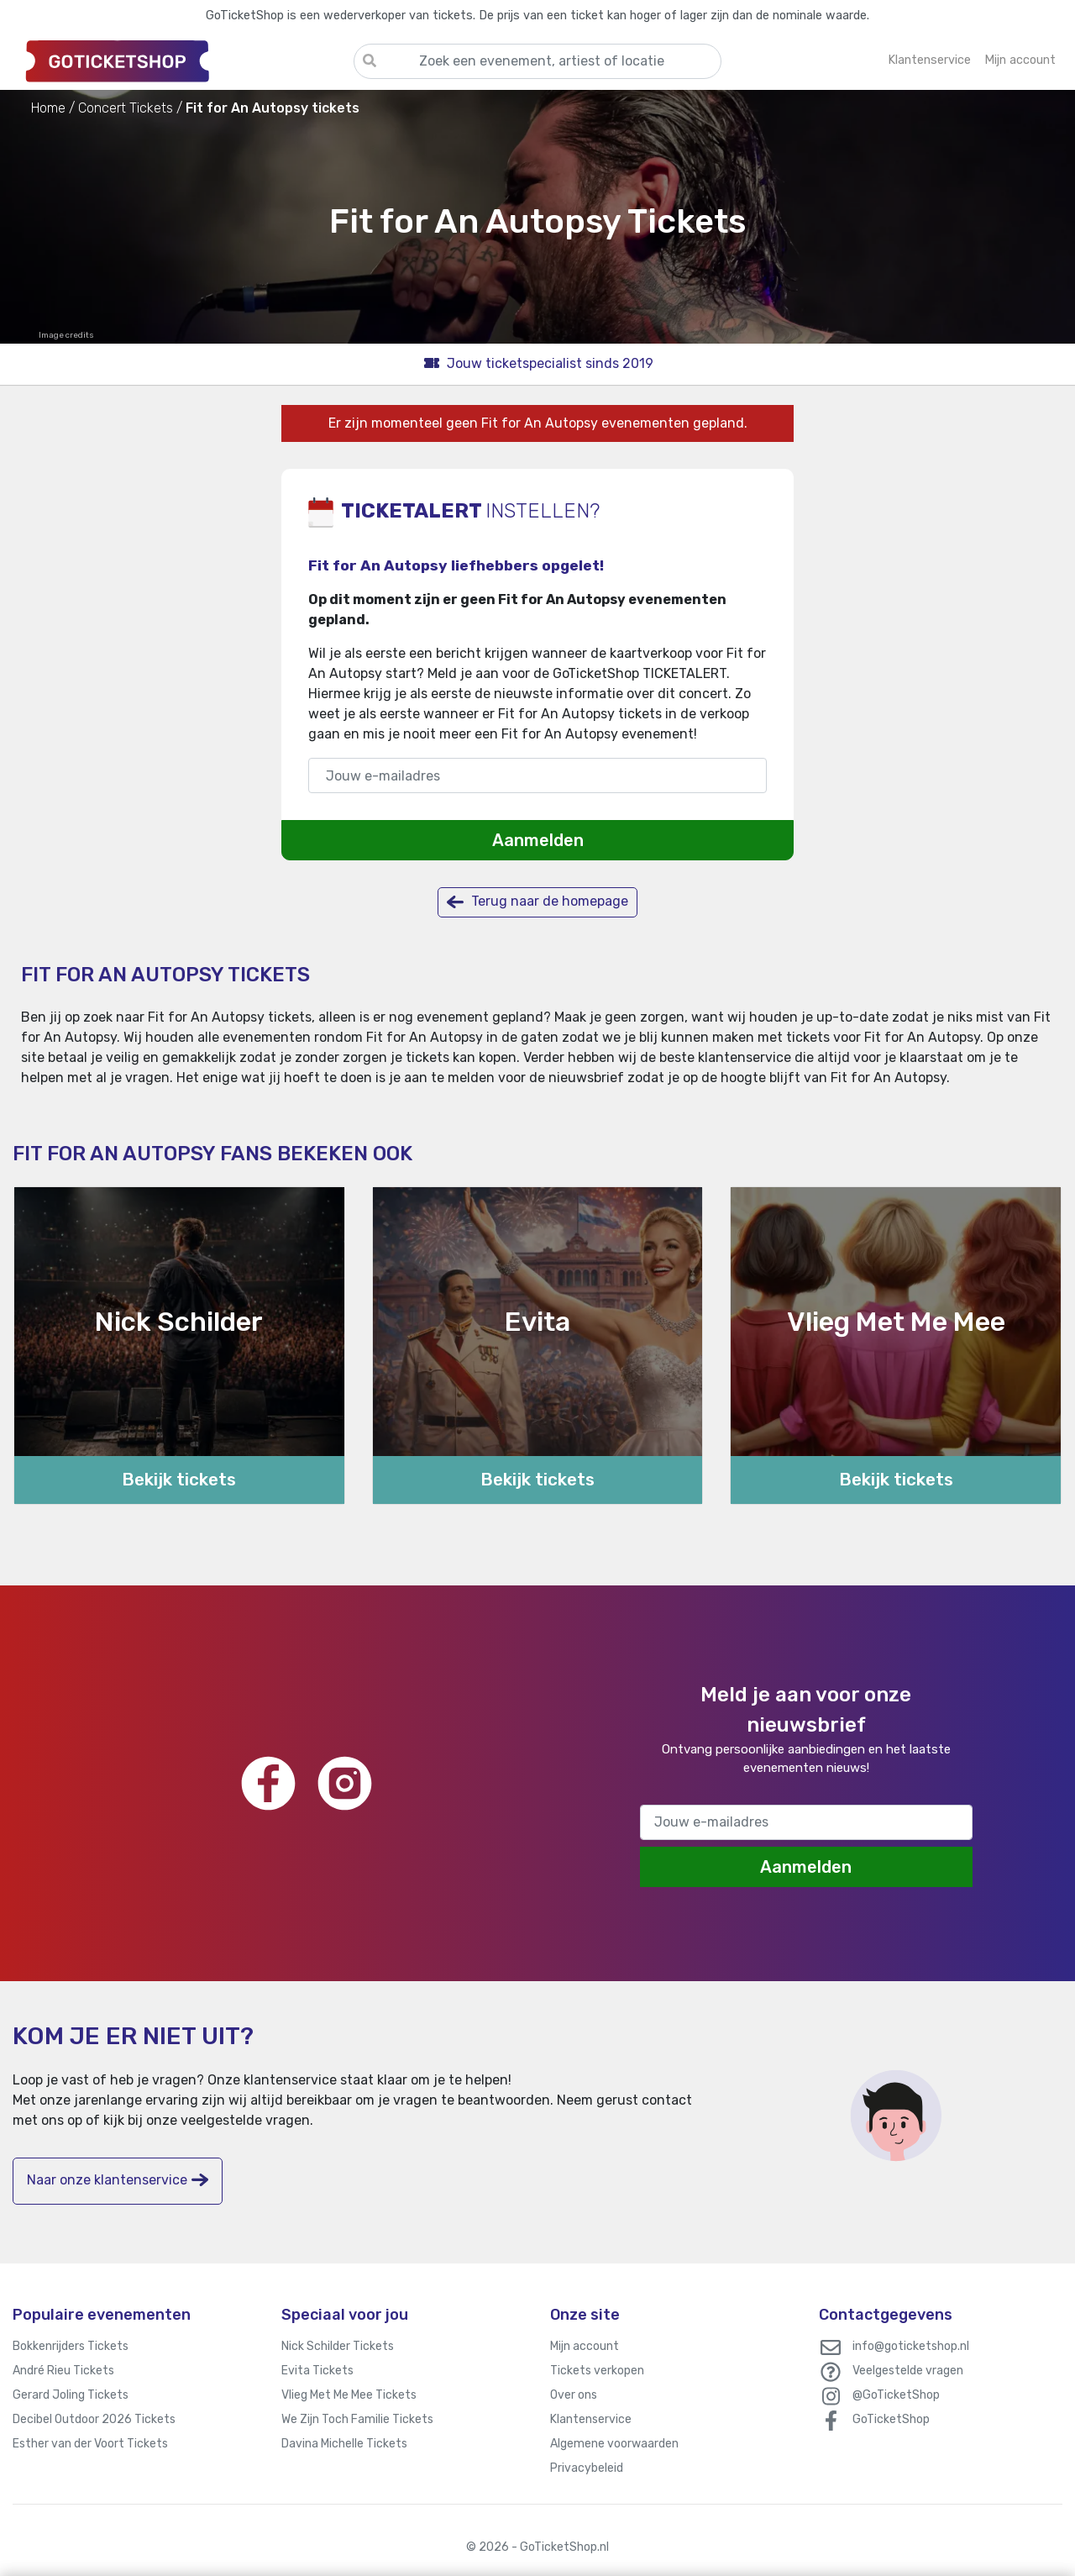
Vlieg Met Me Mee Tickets (349, 2395)
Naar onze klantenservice (117, 2179)
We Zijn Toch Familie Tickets (357, 2419)
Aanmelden (538, 840)
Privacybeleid (586, 2468)
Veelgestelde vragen (907, 2370)
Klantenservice (591, 2419)
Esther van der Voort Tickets (90, 2444)
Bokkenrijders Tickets (70, 2346)
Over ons (573, 2395)
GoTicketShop (891, 2419)
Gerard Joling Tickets (70, 2395)
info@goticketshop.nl (910, 2346)
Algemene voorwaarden (614, 2444)
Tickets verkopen (597, 2370)
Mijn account (584, 2346)
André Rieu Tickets (63, 2370)
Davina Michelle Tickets (344, 2444)
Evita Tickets (317, 2370)
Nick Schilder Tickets (337, 2346)
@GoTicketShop (896, 2395)
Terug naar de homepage (537, 901)
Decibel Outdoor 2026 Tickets (94, 2419)
